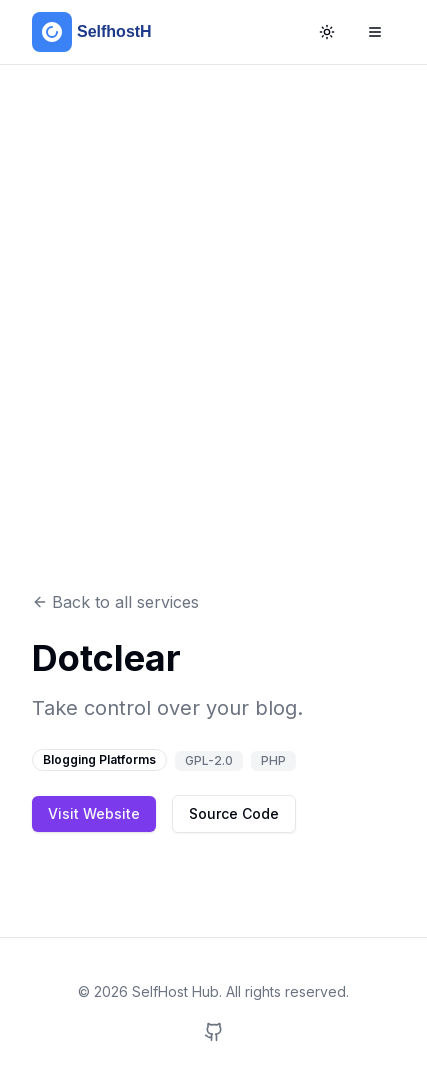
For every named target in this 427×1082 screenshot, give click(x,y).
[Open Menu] (375, 32)
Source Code (234, 813)
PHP (273, 760)
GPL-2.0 (209, 760)
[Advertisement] (213, 328)
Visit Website (94, 813)
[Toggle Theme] (327, 32)
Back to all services (115, 602)
